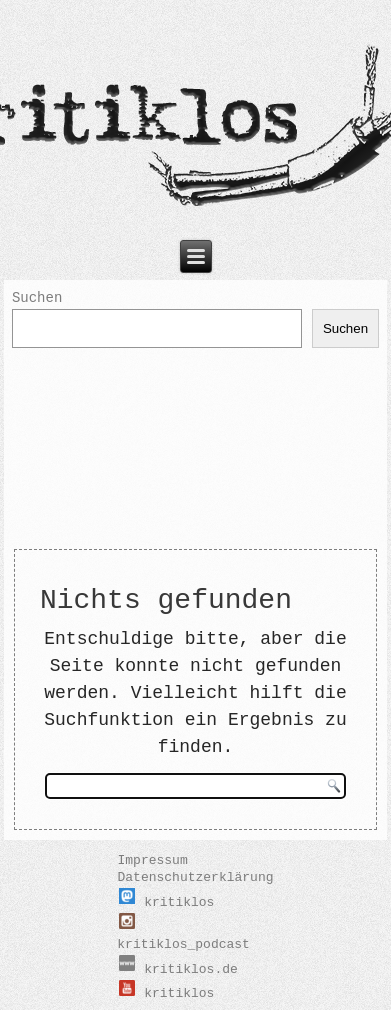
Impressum (152, 860)
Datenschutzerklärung (195, 877)
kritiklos (167, 902)
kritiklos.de (178, 969)
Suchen (37, 298)
